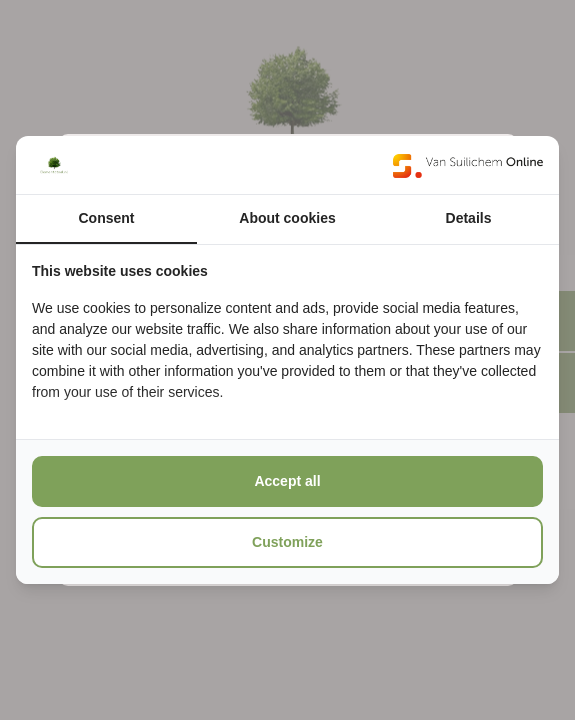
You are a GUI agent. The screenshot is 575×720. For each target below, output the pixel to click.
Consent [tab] (107, 218)
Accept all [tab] (287, 481)
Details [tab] (469, 218)
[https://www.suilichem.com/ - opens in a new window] (468, 165)
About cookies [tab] (287, 218)
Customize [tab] (287, 542)
